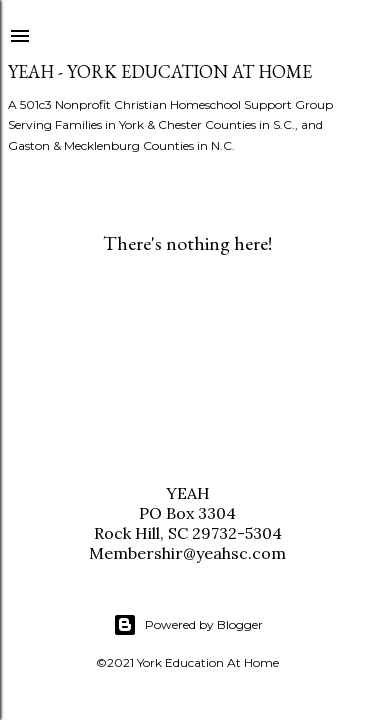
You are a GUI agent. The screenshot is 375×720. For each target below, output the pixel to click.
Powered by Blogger (188, 625)
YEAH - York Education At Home (160, 71)
